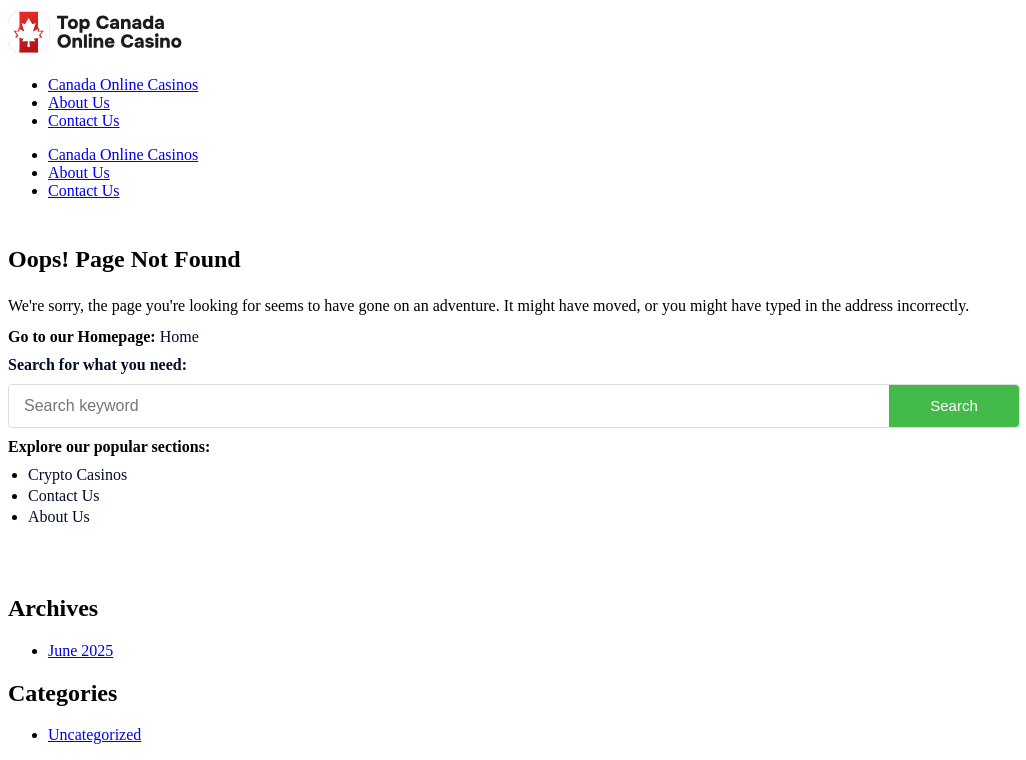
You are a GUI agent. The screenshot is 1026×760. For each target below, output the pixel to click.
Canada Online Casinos (123, 84)
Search (954, 405)
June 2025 (80, 650)
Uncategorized (94, 734)
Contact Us (84, 120)
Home (179, 336)
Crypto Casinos (77, 474)
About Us (79, 102)
